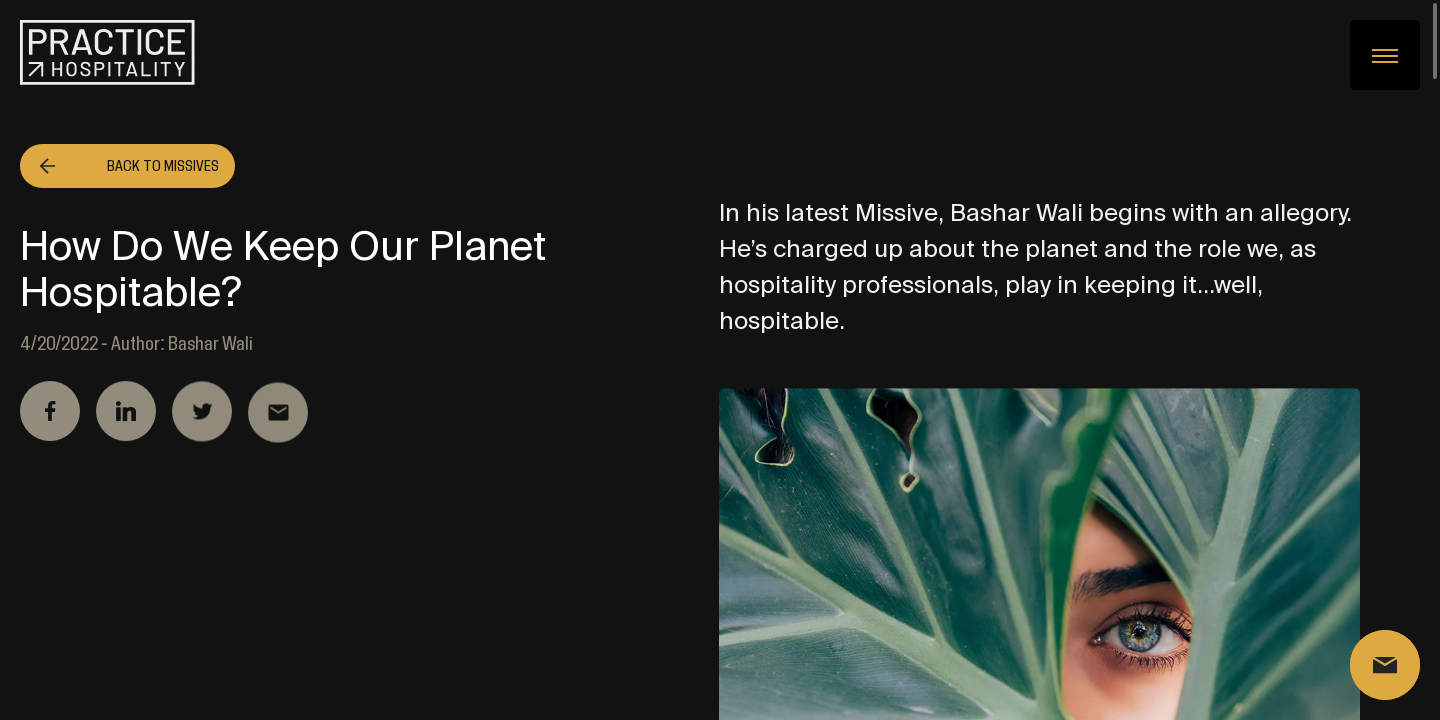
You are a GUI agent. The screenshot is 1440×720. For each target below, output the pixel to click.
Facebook (50, 412)
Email (278, 416)
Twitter (202, 413)
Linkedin (126, 412)
